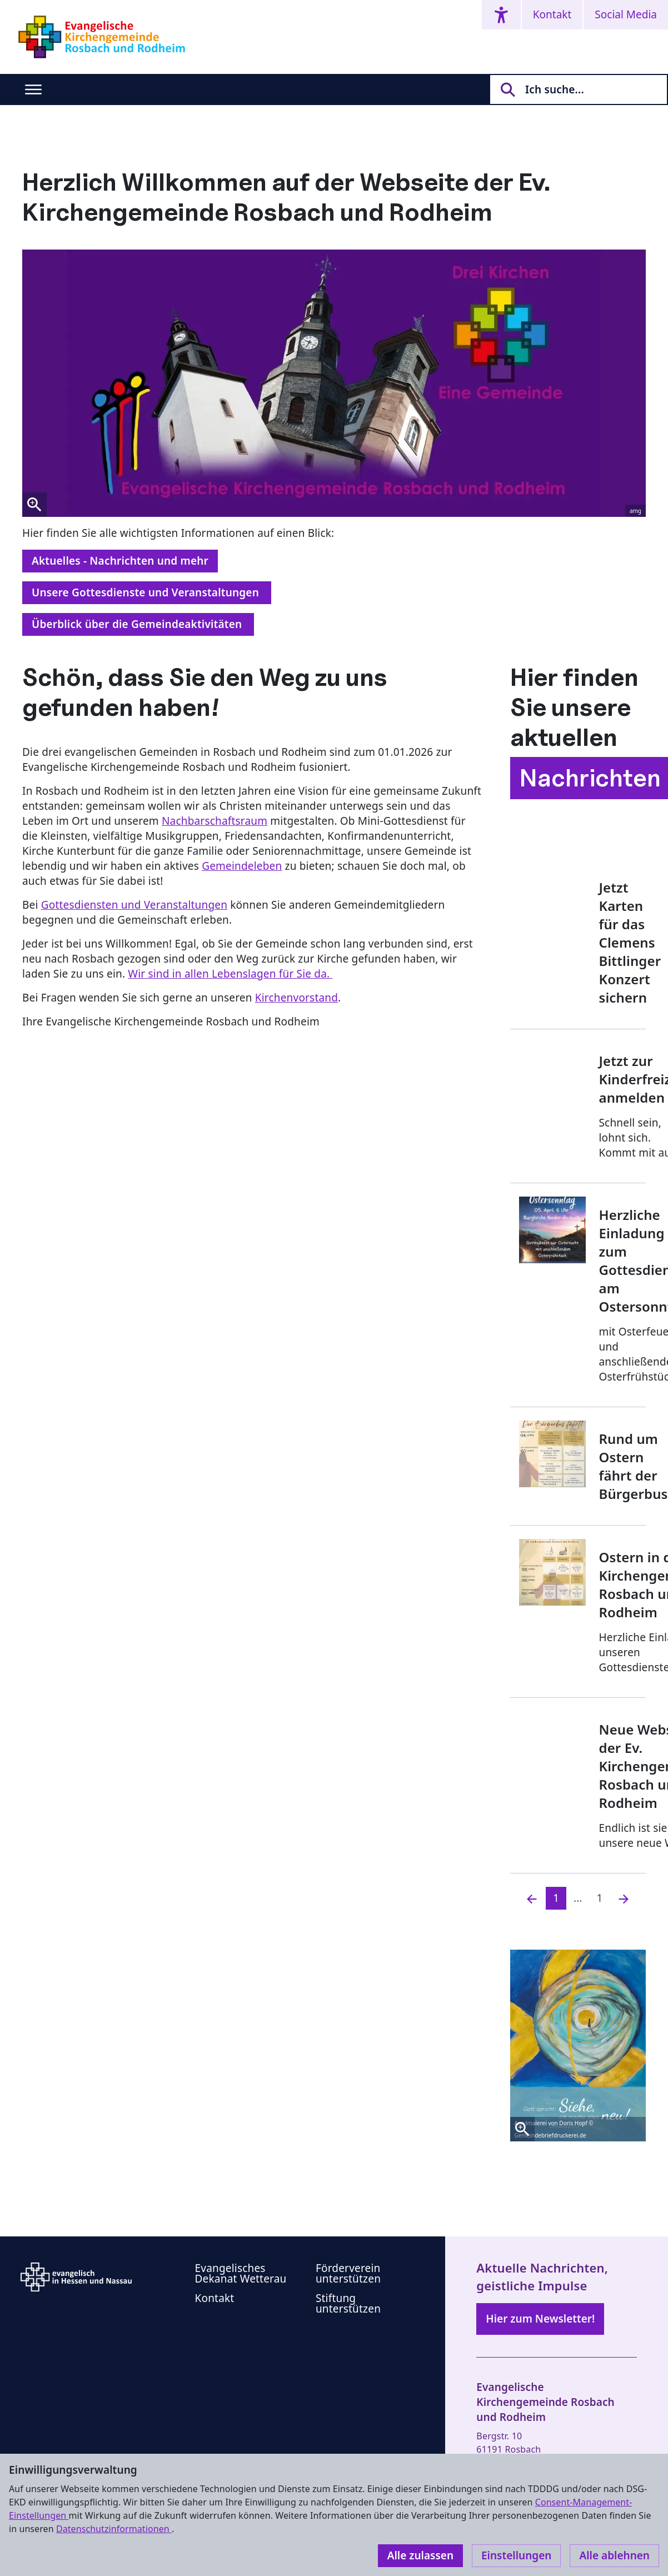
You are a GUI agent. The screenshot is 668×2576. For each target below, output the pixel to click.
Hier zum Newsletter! (540, 2318)
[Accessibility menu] (501, 14)
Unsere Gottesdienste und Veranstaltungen (147, 592)
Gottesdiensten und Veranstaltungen (134, 905)
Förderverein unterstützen (348, 2273)
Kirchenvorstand (296, 997)
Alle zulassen (420, 2555)
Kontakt (552, 14)
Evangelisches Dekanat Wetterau (241, 2273)
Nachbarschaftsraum (214, 821)
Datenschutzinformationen (114, 2529)
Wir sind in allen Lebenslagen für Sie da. (230, 973)
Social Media (626, 14)
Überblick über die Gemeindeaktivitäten (138, 624)
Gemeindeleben (242, 866)
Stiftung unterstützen (348, 2303)
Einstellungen (516, 2555)
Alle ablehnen (614, 2555)
